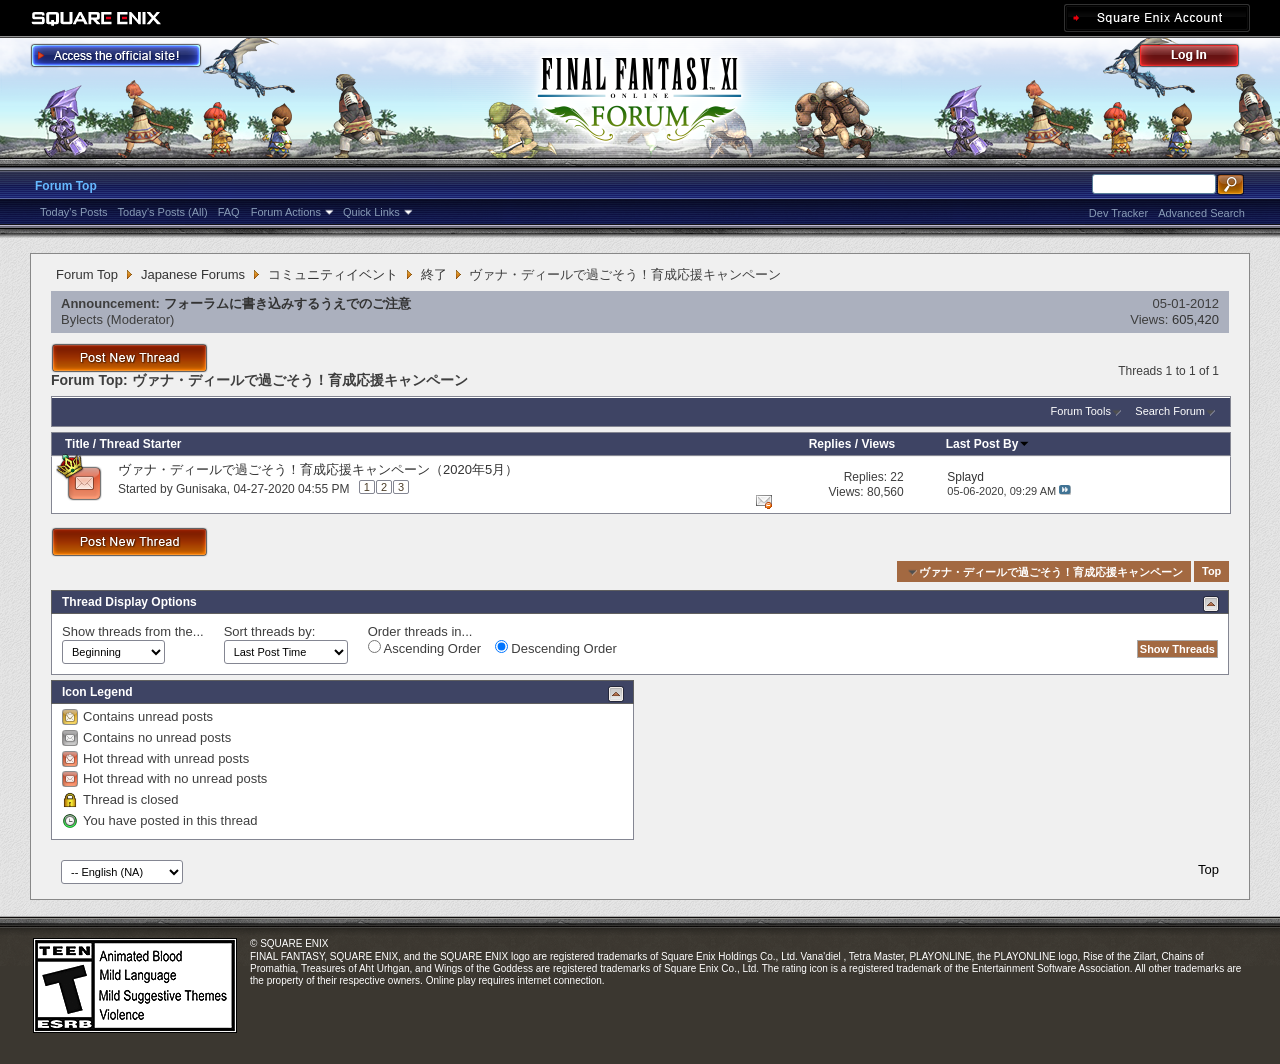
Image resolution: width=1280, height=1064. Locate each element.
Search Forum (1170, 411)
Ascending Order (424, 648)
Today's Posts (74, 212)
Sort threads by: (270, 631)
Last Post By (988, 444)
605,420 (1195, 319)
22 (896, 477)
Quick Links (371, 212)
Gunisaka (201, 489)
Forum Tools (1081, 411)
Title (77, 444)
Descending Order (556, 648)
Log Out (1199, 58)
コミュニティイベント (333, 274)
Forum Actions (286, 212)
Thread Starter (140, 444)
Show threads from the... (133, 631)
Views (878, 444)
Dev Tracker (1118, 213)
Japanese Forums (193, 274)
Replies (830, 444)
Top (1211, 572)
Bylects (82, 319)
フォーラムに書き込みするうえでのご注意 (287, 303)
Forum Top (66, 186)
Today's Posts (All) (163, 212)
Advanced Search (1201, 213)
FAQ (229, 212)
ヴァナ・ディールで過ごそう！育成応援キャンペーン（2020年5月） (318, 469)
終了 (434, 274)
